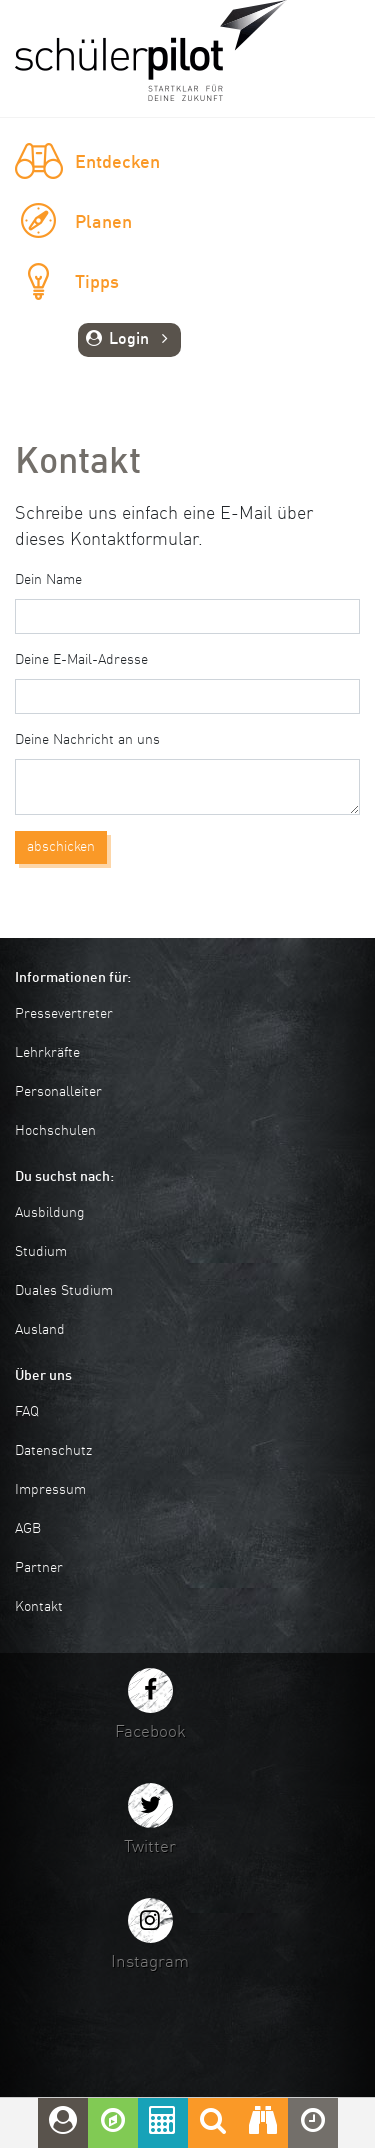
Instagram (150, 1962)
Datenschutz (53, 1451)
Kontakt (39, 1607)
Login (129, 340)
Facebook (150, 1732)
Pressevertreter (64, 1014)
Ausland (40, 1330)
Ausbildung (50, 1213)
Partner (39, 1568)
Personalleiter (58, 1092)
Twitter (150, 1847)
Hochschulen (55, 1131)
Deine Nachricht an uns (87, 740)
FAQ (27, 1412)
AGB (28, 1529)
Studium (41, 1252)
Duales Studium (64, 1291)
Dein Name (48, 580)
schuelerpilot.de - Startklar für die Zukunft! (151, 50)
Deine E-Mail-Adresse (81, 660)
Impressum (50, 1490)
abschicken (61, 847)
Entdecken (117, 163)
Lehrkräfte (47, 1053)
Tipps (97, 283)
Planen (103, 223)
